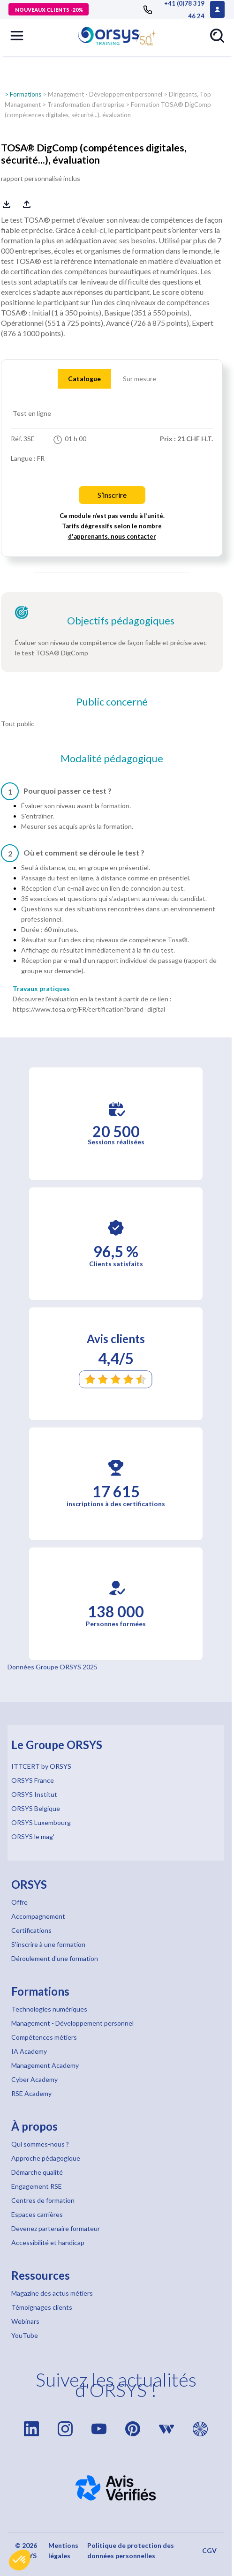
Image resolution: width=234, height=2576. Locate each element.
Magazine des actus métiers (52, 2293)
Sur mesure (139, 379)
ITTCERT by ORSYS (41, 1766)
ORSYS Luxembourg (41, 1822)
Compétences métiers (44, 2037)
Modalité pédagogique (111, 758)
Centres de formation (43, 2200)
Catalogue (84, 379)
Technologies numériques (49, 2009)
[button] (19, 2560)
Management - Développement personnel (105, 94)
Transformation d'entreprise (85, 104)
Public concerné (112, 702)
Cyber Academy (34, 2079)
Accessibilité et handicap (47, 2242)
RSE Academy (31, 2093)
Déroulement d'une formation (54, 1958)
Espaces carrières (37, 2214)
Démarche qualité (37, 2172)
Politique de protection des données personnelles (130, 2550)
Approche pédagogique (45, 2158)
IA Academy (29, 2051)
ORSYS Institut (34, 1794)
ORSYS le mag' (32, 1836)
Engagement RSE (36, 2186)
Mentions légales (63, 2550)
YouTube (24, 2335)
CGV (209, 2550)
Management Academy (45, 2065)
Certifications (31, 1930)
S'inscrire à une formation (48, 1944)
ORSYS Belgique (35, 1808)
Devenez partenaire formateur (55, 2228)
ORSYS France (32, 1780)
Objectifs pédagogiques (120, 621)
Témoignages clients (41, 2307)
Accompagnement (38, 1916)
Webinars (25, 2321)
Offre (19, 1902)
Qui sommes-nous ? (40, 2144)
